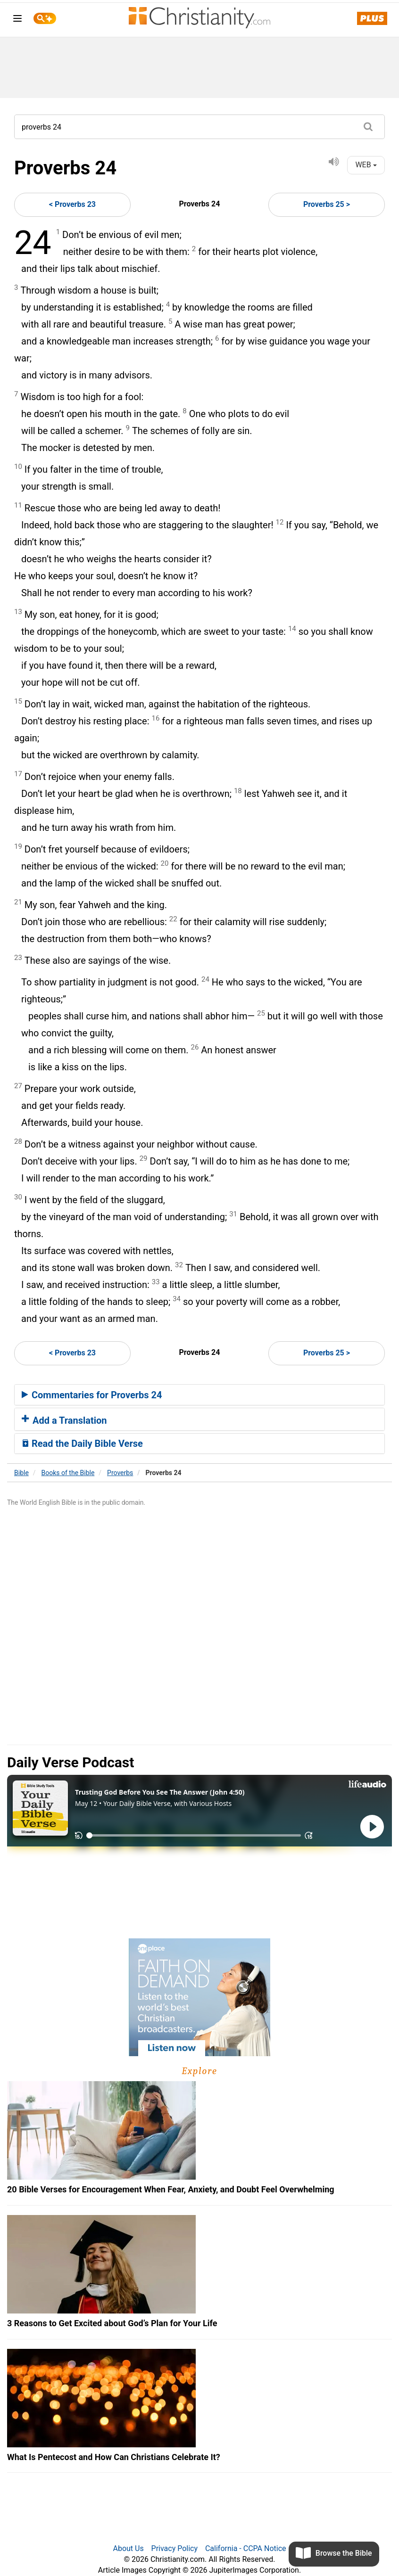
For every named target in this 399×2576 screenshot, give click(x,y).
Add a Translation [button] (64, 1420)
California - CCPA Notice (245, 2548)
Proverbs (120, 1473)
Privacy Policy (174, 2548)
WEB (365, 164)
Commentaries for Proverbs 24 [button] (92, 1395)
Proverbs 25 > (326, 204)
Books (68, 1473)
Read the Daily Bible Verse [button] (82, 1443)
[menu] (17, 20)
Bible (21, 1473)
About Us (128, 2548)
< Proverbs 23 (72, 204)
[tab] (199, 1395)
